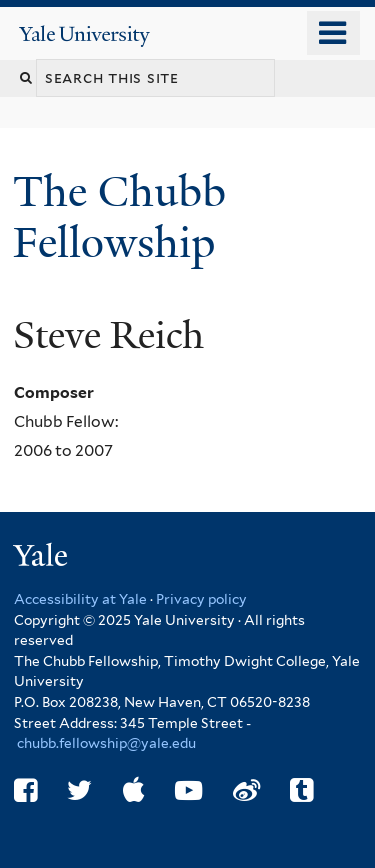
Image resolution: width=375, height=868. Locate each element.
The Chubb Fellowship (119, 216)
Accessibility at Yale (80, 599)
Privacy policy (201, 599)
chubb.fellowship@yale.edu (106, 743)
